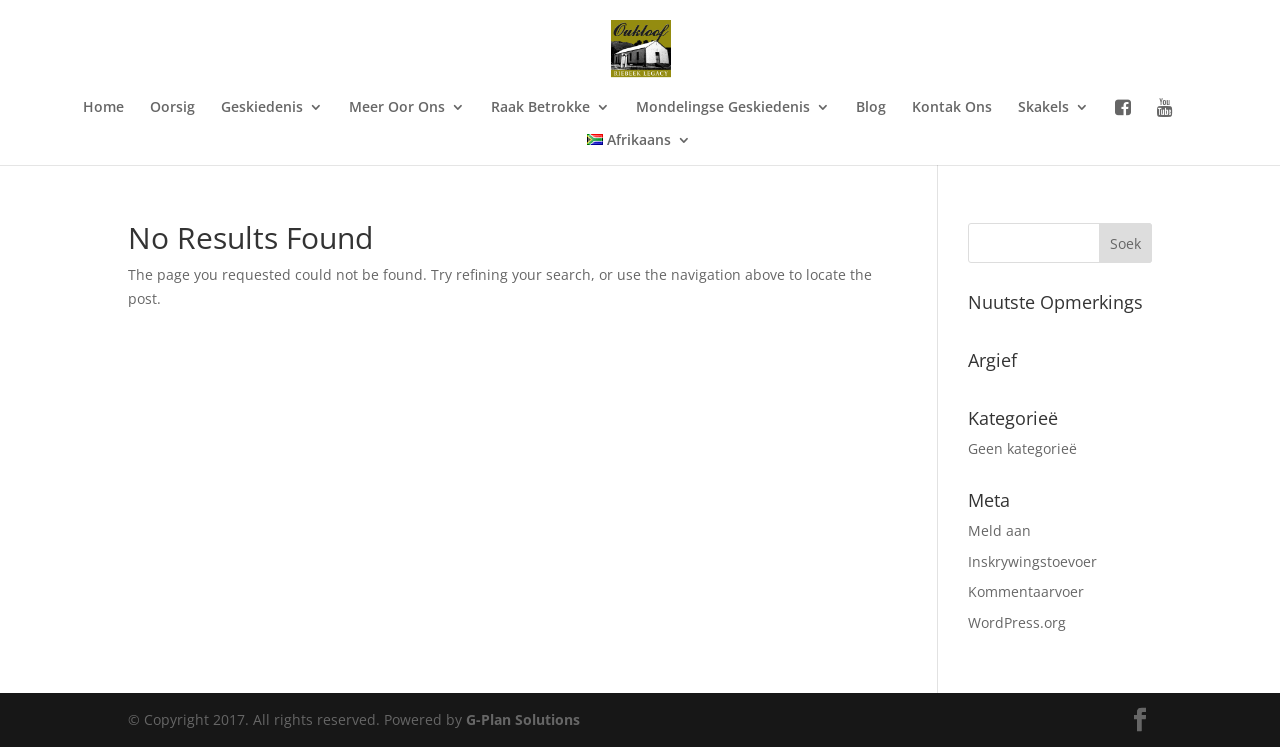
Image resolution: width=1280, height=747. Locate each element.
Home (103, 108)
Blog (871, 108)
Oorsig (172, 108)
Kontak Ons (952, 108)
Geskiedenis (262, 108)
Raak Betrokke (540, 108)
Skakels (1043, 108)
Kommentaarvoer (1026, 591)
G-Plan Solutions (523, 719)
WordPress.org (1017, 622)
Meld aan (999, 530)
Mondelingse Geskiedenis (723, 108)
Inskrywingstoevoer (1032, 561)
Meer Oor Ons (397, 108)
